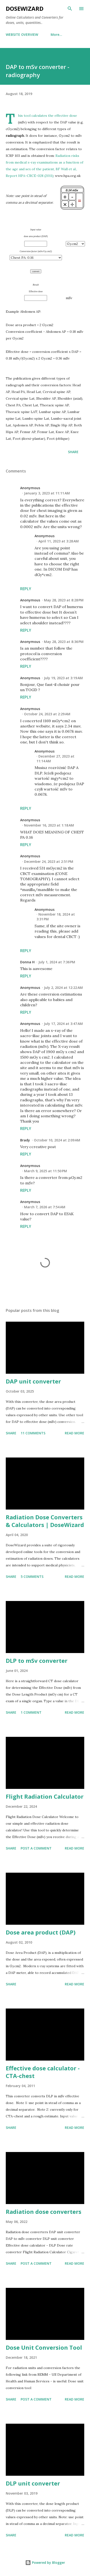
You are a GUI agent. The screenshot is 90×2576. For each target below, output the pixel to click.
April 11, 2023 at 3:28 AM (58, 541)
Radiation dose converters (43, 2212)
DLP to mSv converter (36, 1660)
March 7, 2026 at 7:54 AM (44, 1207)
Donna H (27, 962)
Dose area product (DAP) (41, 1932)
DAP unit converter (33, 1381)
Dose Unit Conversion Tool (44, 2347)
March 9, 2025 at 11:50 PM (45, 1171)
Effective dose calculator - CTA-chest (43, 2072)
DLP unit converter (33, 2483)
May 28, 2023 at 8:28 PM (64, 600)
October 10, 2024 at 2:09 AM (57, 1140)
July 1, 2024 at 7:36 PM (56, 962)
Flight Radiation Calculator (45, 1796)
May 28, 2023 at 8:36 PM (64, 641)
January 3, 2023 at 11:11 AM (47, 493)
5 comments (32, 1576)
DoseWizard (24, 8)
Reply (25, 588)
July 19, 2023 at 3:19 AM (63, 678)
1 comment (31, 1712)
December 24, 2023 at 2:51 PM (48, 861)
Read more (74, 1433)
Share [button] (73, 452)
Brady (25, 1140)
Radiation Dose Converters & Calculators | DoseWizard (45, 1521)
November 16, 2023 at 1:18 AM (49, 825)
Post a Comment (36, 1848)
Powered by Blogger (45, 2562)
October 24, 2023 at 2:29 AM (47, 714)
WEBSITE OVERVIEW (22, 34)
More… (56, 34)
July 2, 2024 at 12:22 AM (63, 987)
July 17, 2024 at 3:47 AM (63, 1023)
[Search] (70, 8)
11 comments (33, 1433)
